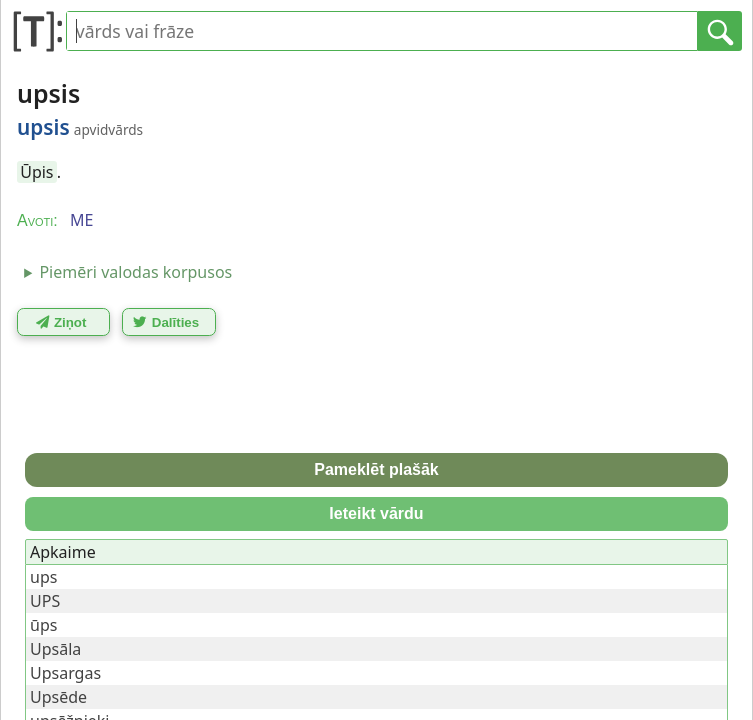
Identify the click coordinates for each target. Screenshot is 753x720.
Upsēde (58, 697)
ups (43, 577)
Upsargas (65, 673)
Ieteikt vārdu (376, 513)
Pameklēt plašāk (376, 469)
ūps (43, 625)
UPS (45, 601)
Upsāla (55, 649)
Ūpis (36, 172)
